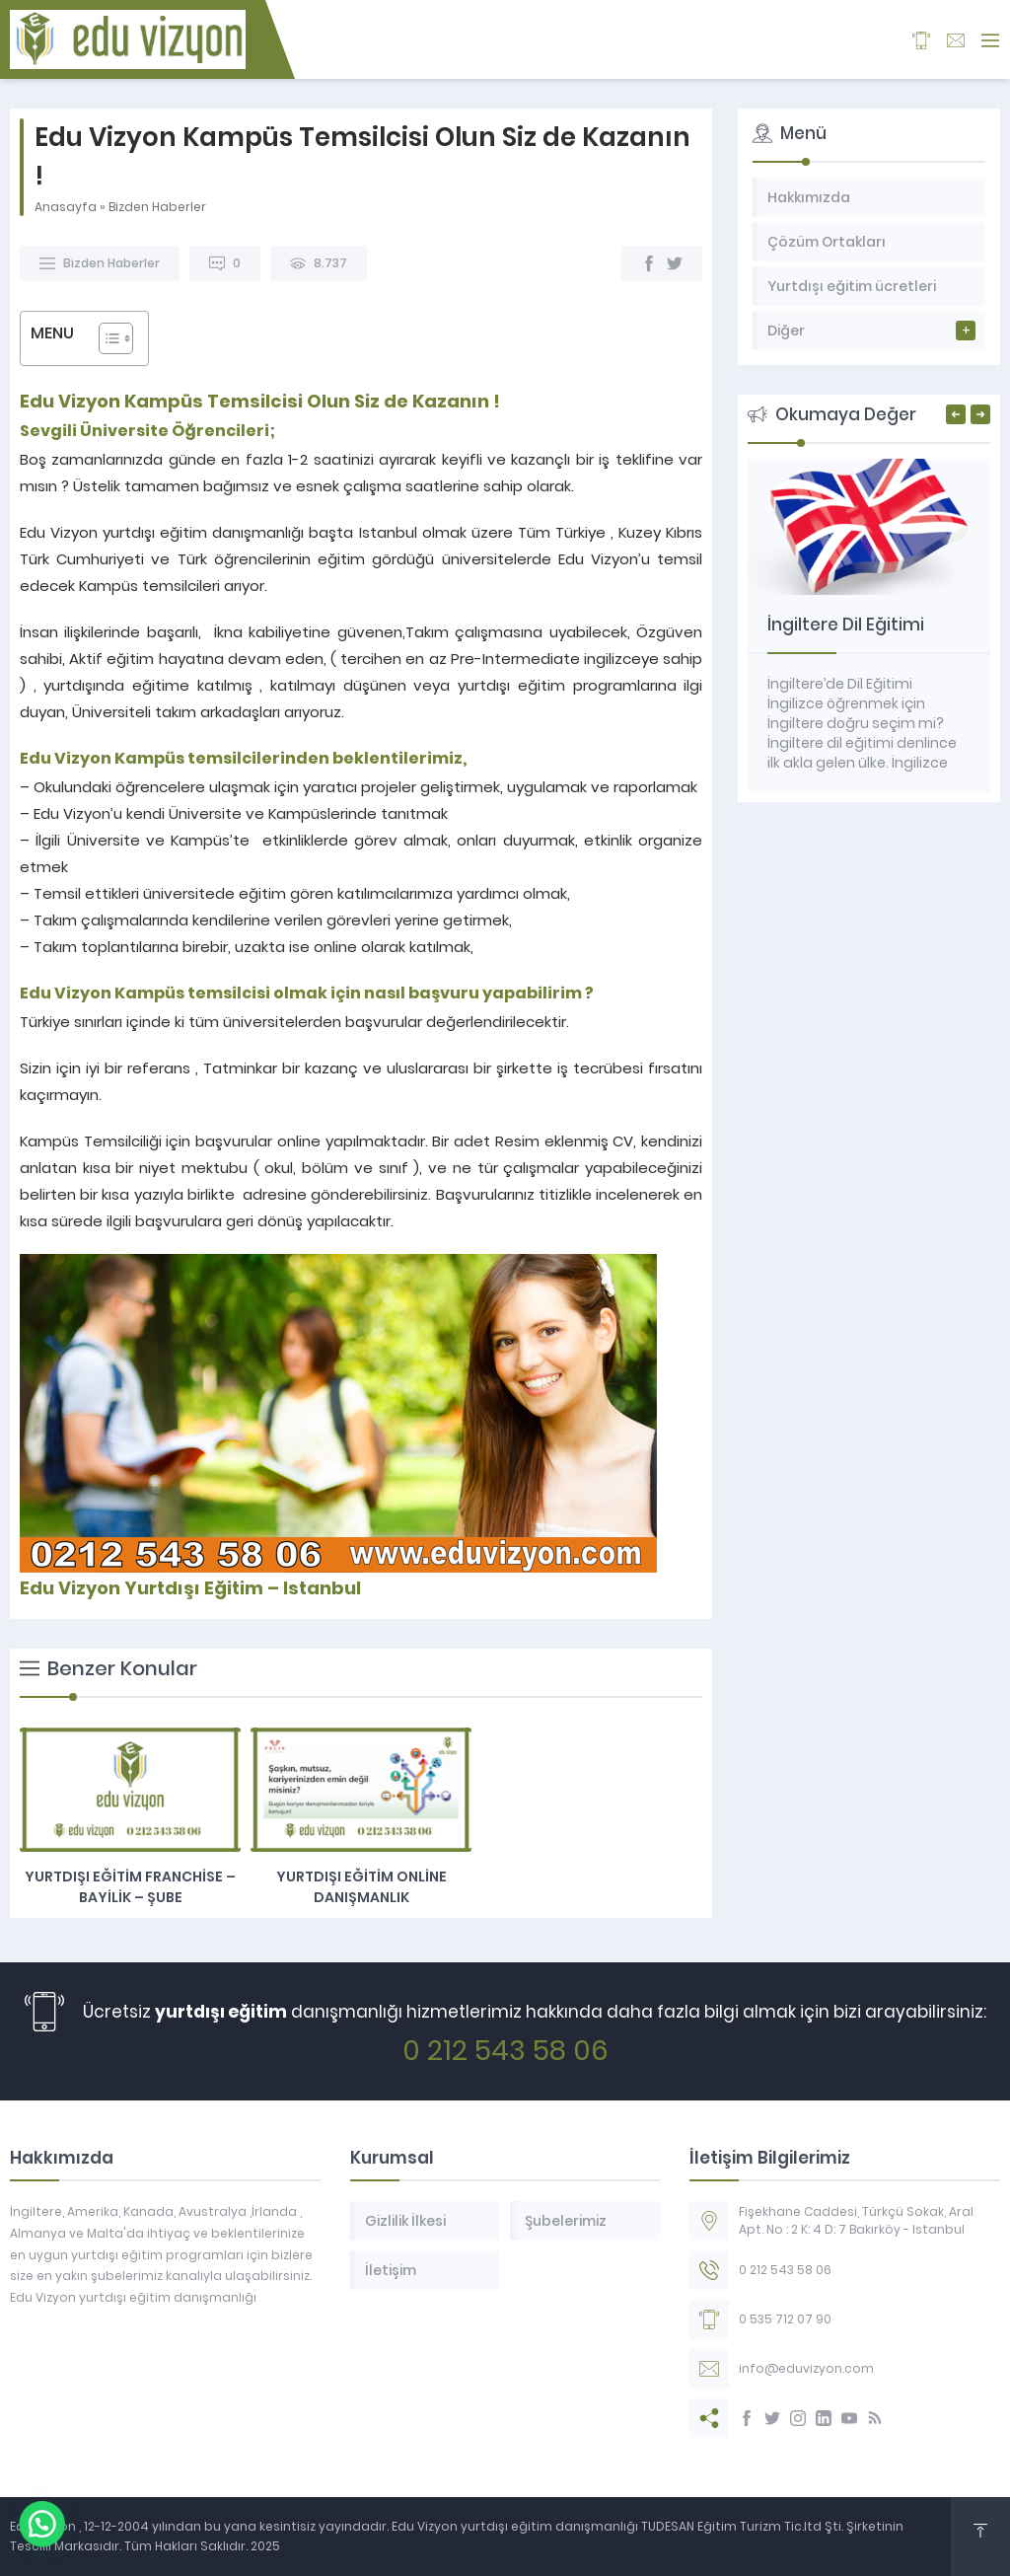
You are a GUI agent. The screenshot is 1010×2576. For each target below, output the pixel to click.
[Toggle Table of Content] (106, 338)
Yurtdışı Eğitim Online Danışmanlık (361, 1887)
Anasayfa (66, 206)
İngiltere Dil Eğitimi (845, 624)
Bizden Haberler (157, 206)
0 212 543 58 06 (505, 2050)
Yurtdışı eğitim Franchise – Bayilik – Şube (130, 1887)
